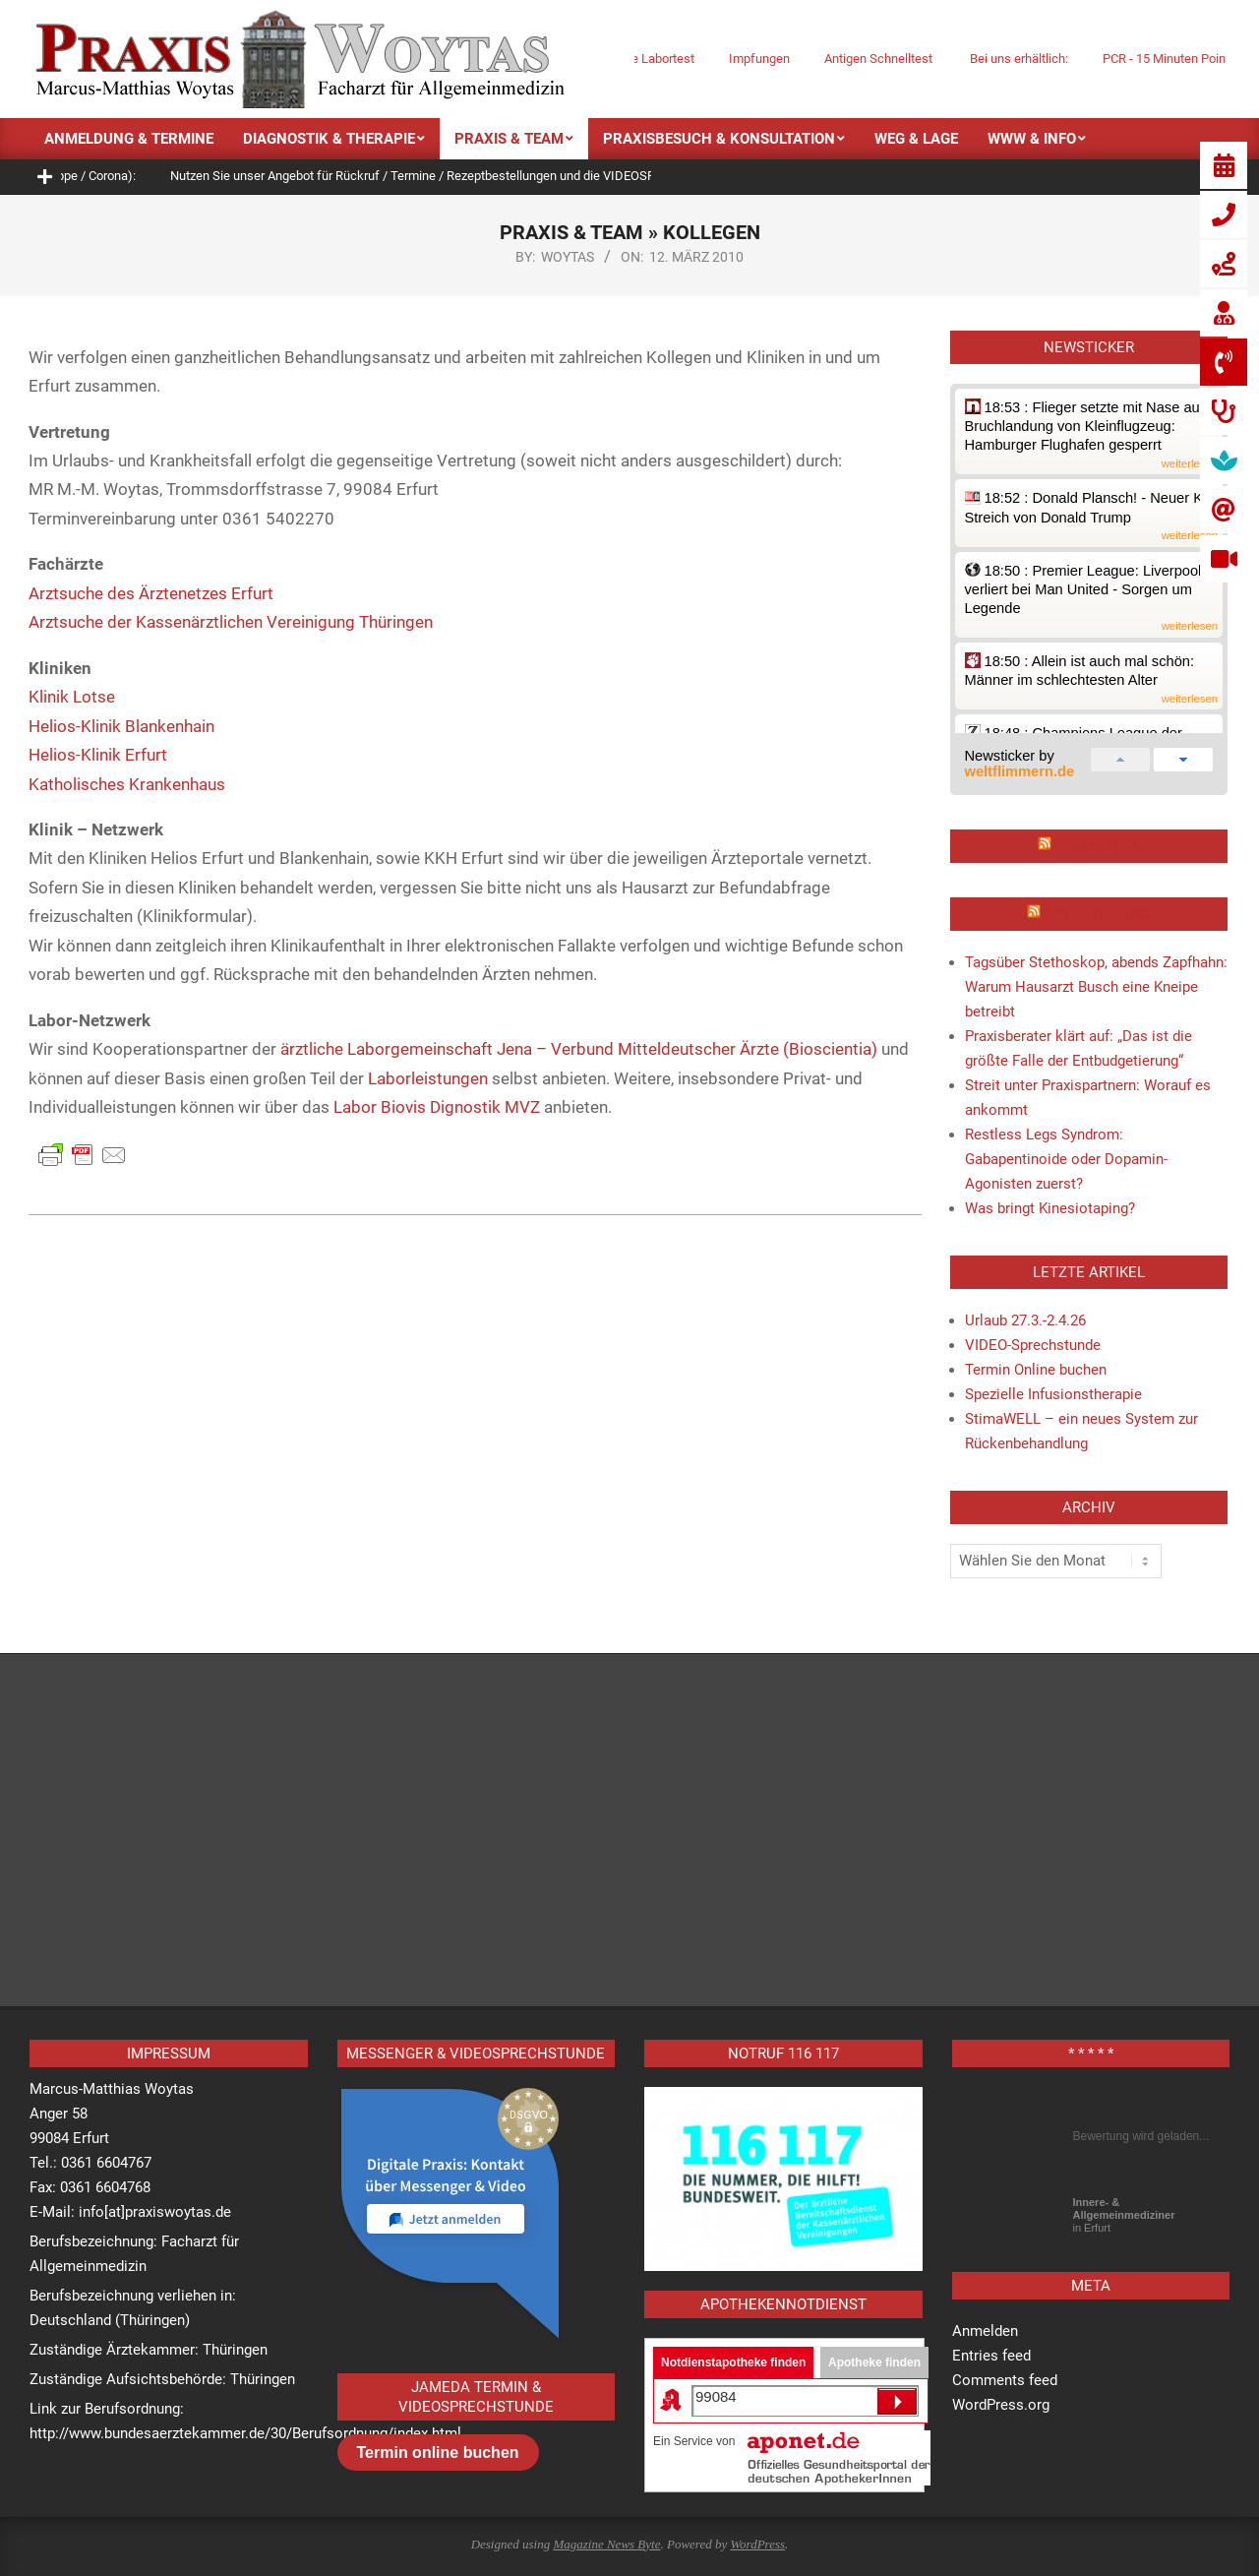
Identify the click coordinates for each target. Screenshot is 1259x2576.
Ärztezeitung (1098, 914)
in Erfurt (1124, 2215)
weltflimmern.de (1020, 771)
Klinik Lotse (72, 696)
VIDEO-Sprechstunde (1033, 1345)
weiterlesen (1190, 464)
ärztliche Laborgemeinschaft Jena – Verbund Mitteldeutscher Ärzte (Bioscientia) (578, 1049)
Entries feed (991, 2355)
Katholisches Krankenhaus (127, 784)
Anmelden (985, 2331)
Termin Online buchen (1036, 1370)
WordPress (757, 2544)
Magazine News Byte (606, 2544)
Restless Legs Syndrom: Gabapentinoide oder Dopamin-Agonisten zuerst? (1066, 1159)
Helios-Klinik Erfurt (98, 755)
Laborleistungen (428, 1078)
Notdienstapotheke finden (733, 2362)
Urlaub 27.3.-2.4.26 (1025, 1320)
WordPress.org (1000, 2405)
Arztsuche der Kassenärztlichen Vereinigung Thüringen (231, 622)
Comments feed (1004, 2380)
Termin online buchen (438, 2452)
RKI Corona (1097, 846)
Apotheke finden (874, 2362)
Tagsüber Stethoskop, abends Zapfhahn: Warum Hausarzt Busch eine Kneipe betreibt (1096, 986)
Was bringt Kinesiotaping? (1050, 1208)
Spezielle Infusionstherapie (1053, 1394)
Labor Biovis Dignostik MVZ (436, 1107)
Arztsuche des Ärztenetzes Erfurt (151, 593)
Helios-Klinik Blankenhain (121, 726)
